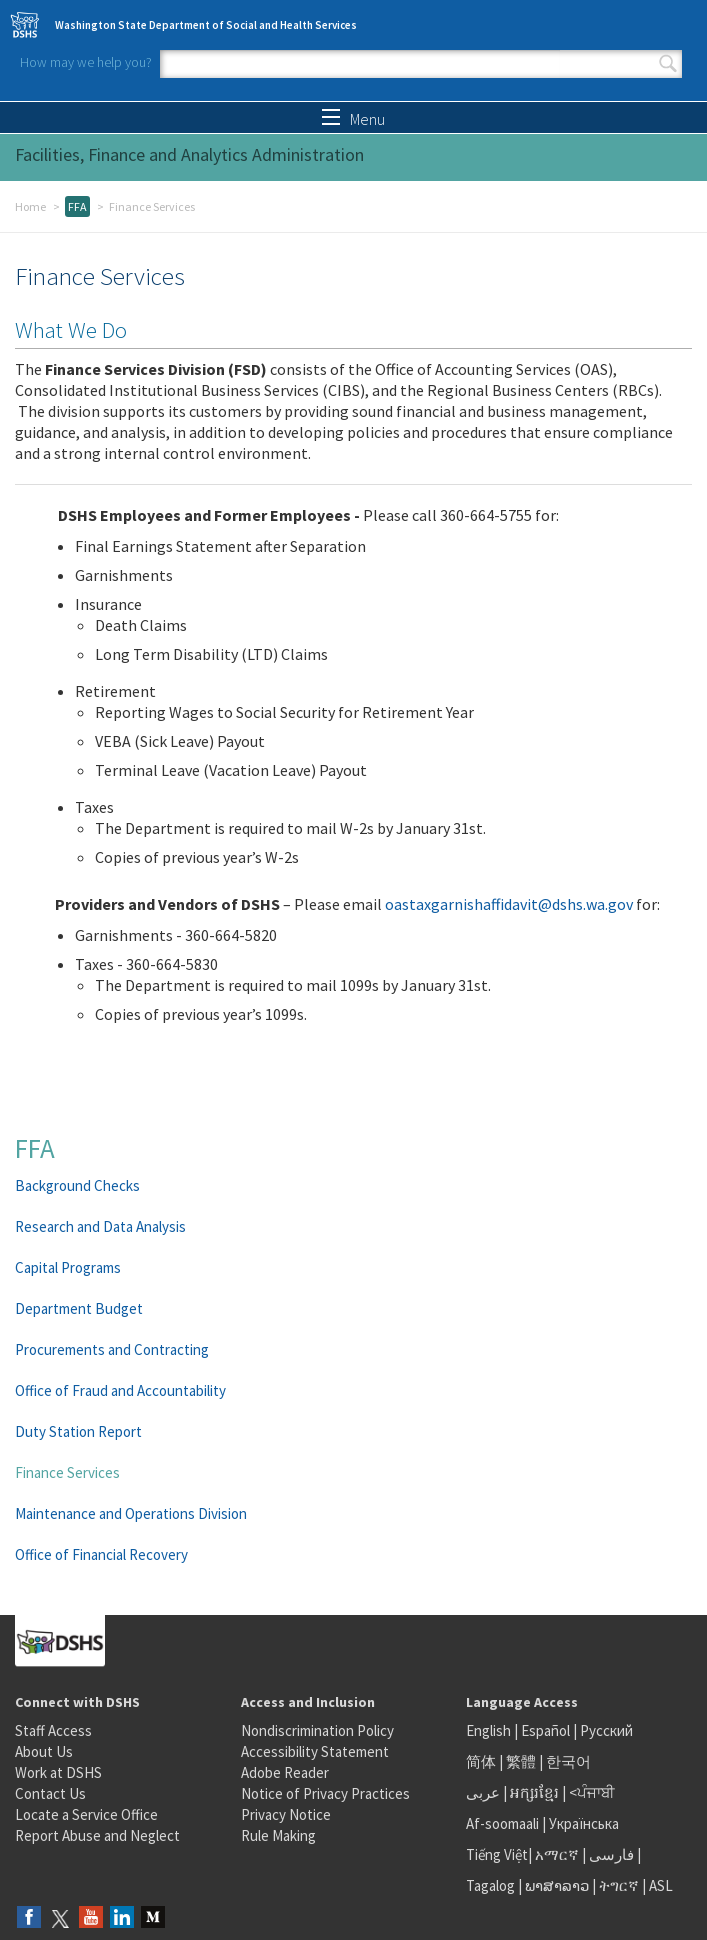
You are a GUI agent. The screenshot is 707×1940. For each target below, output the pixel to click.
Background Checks (77, 1185)
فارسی (610, 1854)
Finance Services (67, 1472)
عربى (483, 1792)
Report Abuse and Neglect (97, 1835)
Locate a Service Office (86, 1814)
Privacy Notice (286, 1814)
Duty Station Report (78, 1431)
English (490, 1730)
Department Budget (79, 1308)
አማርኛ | (560, 1854)
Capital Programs (68, 1267)
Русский (606, 1730)
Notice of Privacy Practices (325, 1793)
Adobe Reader (285, 1772)
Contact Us (50, 1793)
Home (30, 206)
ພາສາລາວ (557, 1885)
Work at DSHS (58, 1772)
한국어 (568, 1761)
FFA (77, 206)
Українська (584, 1823)
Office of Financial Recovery (101, 1554)
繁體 (522, 1761)
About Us (44, 1751)
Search (668, 64)
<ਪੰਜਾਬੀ (592, 1792)
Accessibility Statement (315, 1751)
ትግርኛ (619, 1885)
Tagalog (490, 1885)
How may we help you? (86, 62)
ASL (661, 1885)
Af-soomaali (502, 1823)
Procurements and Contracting (112, 1349)
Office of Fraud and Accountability (120, 1390)
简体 (481, 1761)
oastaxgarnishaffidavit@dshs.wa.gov (509, 904)
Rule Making (278, 1835)
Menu (353, 119)
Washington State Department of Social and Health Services (206, 25)
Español (545, 1730)
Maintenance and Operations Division (131, 1513)
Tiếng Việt (497, 1854)
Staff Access (53, 1730)
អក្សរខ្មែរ (534, 1792)
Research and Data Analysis (100, 1226)
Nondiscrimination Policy (317, 1730)
